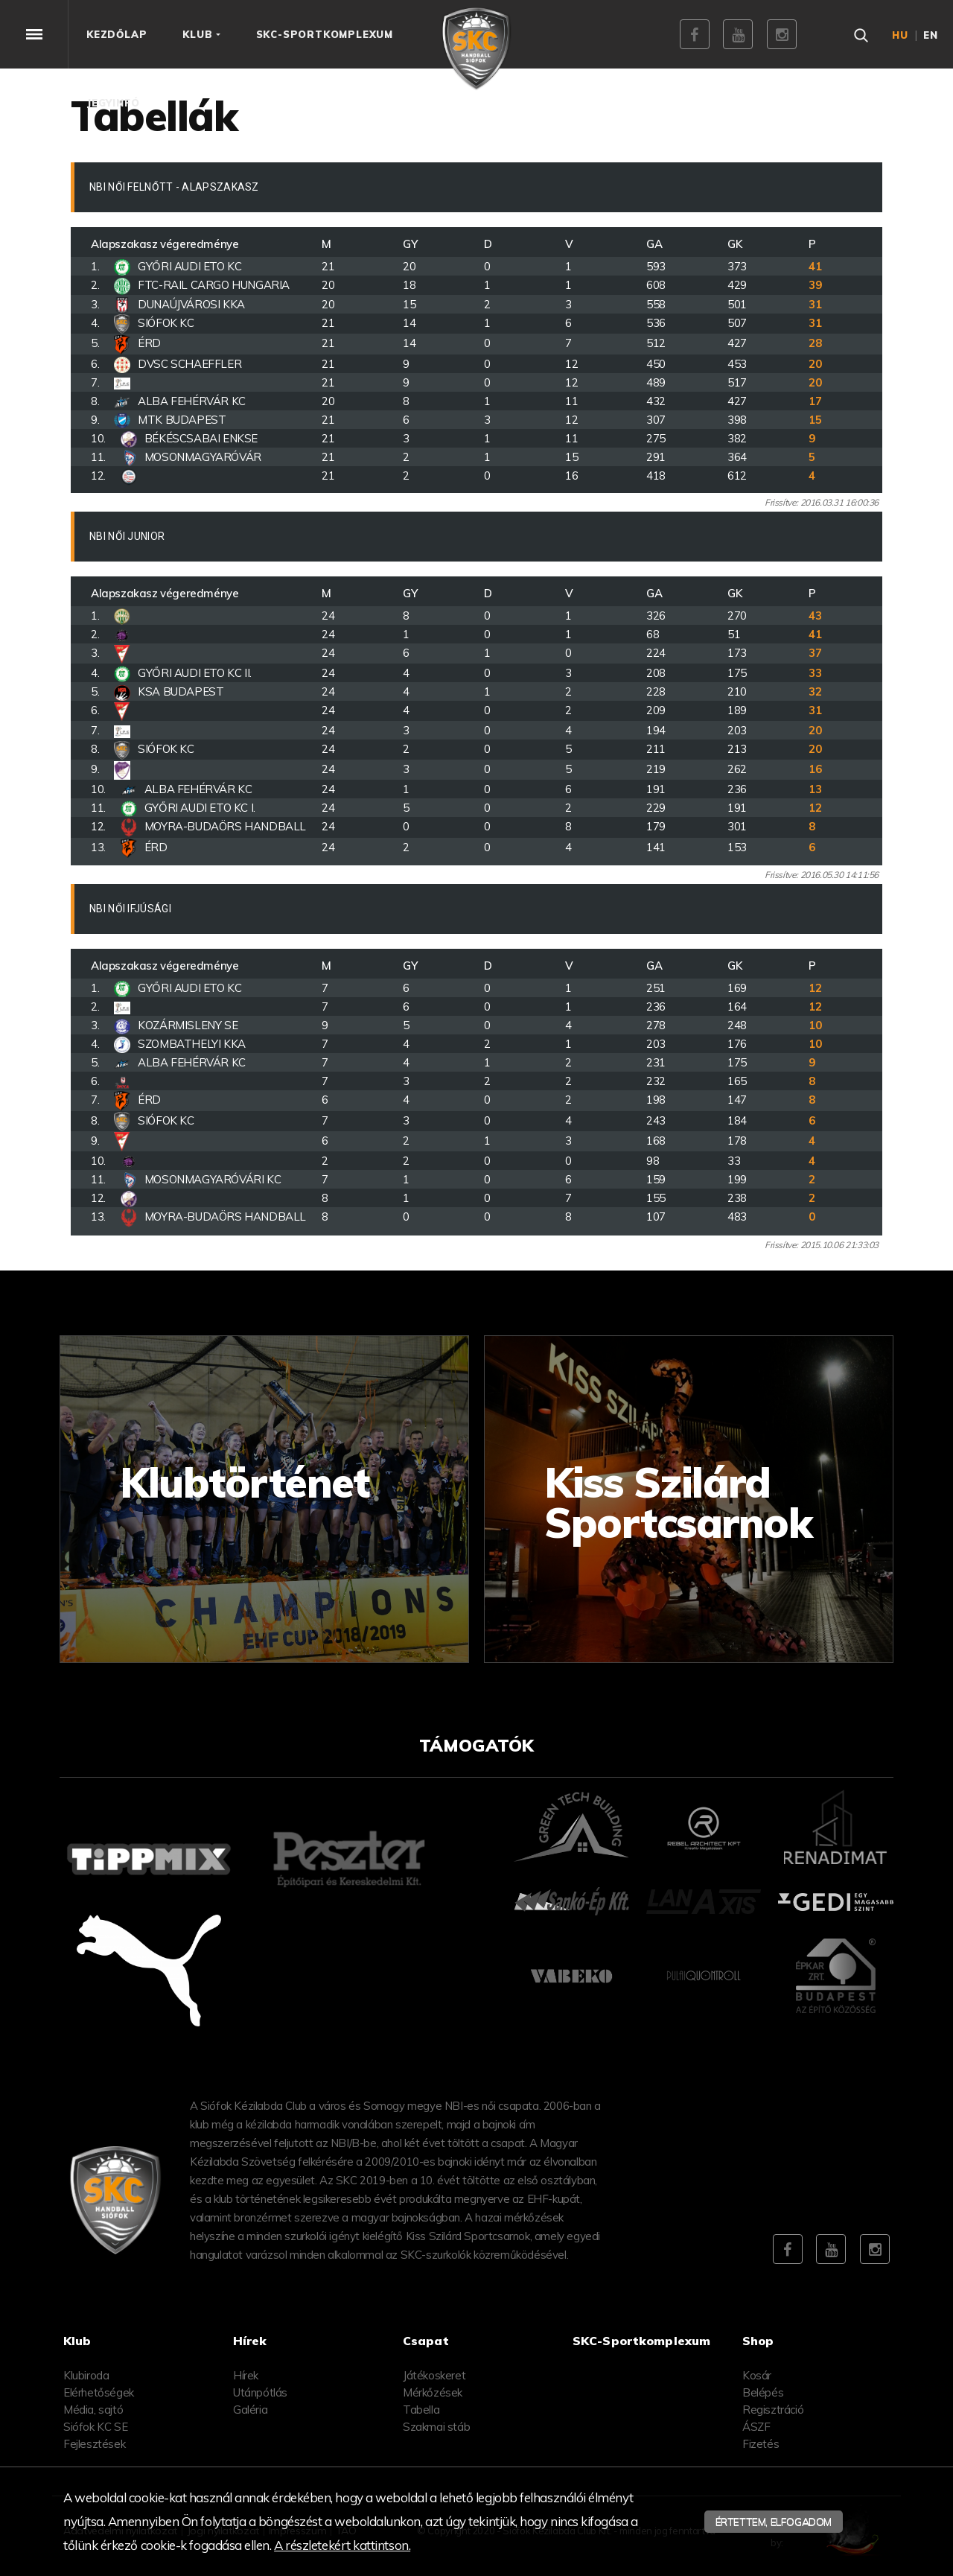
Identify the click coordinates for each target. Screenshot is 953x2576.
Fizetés (760, 2444)
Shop (758, 2340)
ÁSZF (756, 2427)
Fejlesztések (94, 2444)
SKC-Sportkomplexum (641, 2340)
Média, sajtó (93, 2409)
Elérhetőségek (98, 2392)
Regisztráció (772, 2409)
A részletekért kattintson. (342, 2545)
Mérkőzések (432, 2392)
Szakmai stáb (436, 2427)
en (930, 35)
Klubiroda (86, 2375)
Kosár (756, 2375)
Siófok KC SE (95, 2427)
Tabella (421, 2409)
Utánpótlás (260, 2392)
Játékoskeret (434, 2375)
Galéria (250, 2409)
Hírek (245, 2375)
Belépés (762, 2392)
